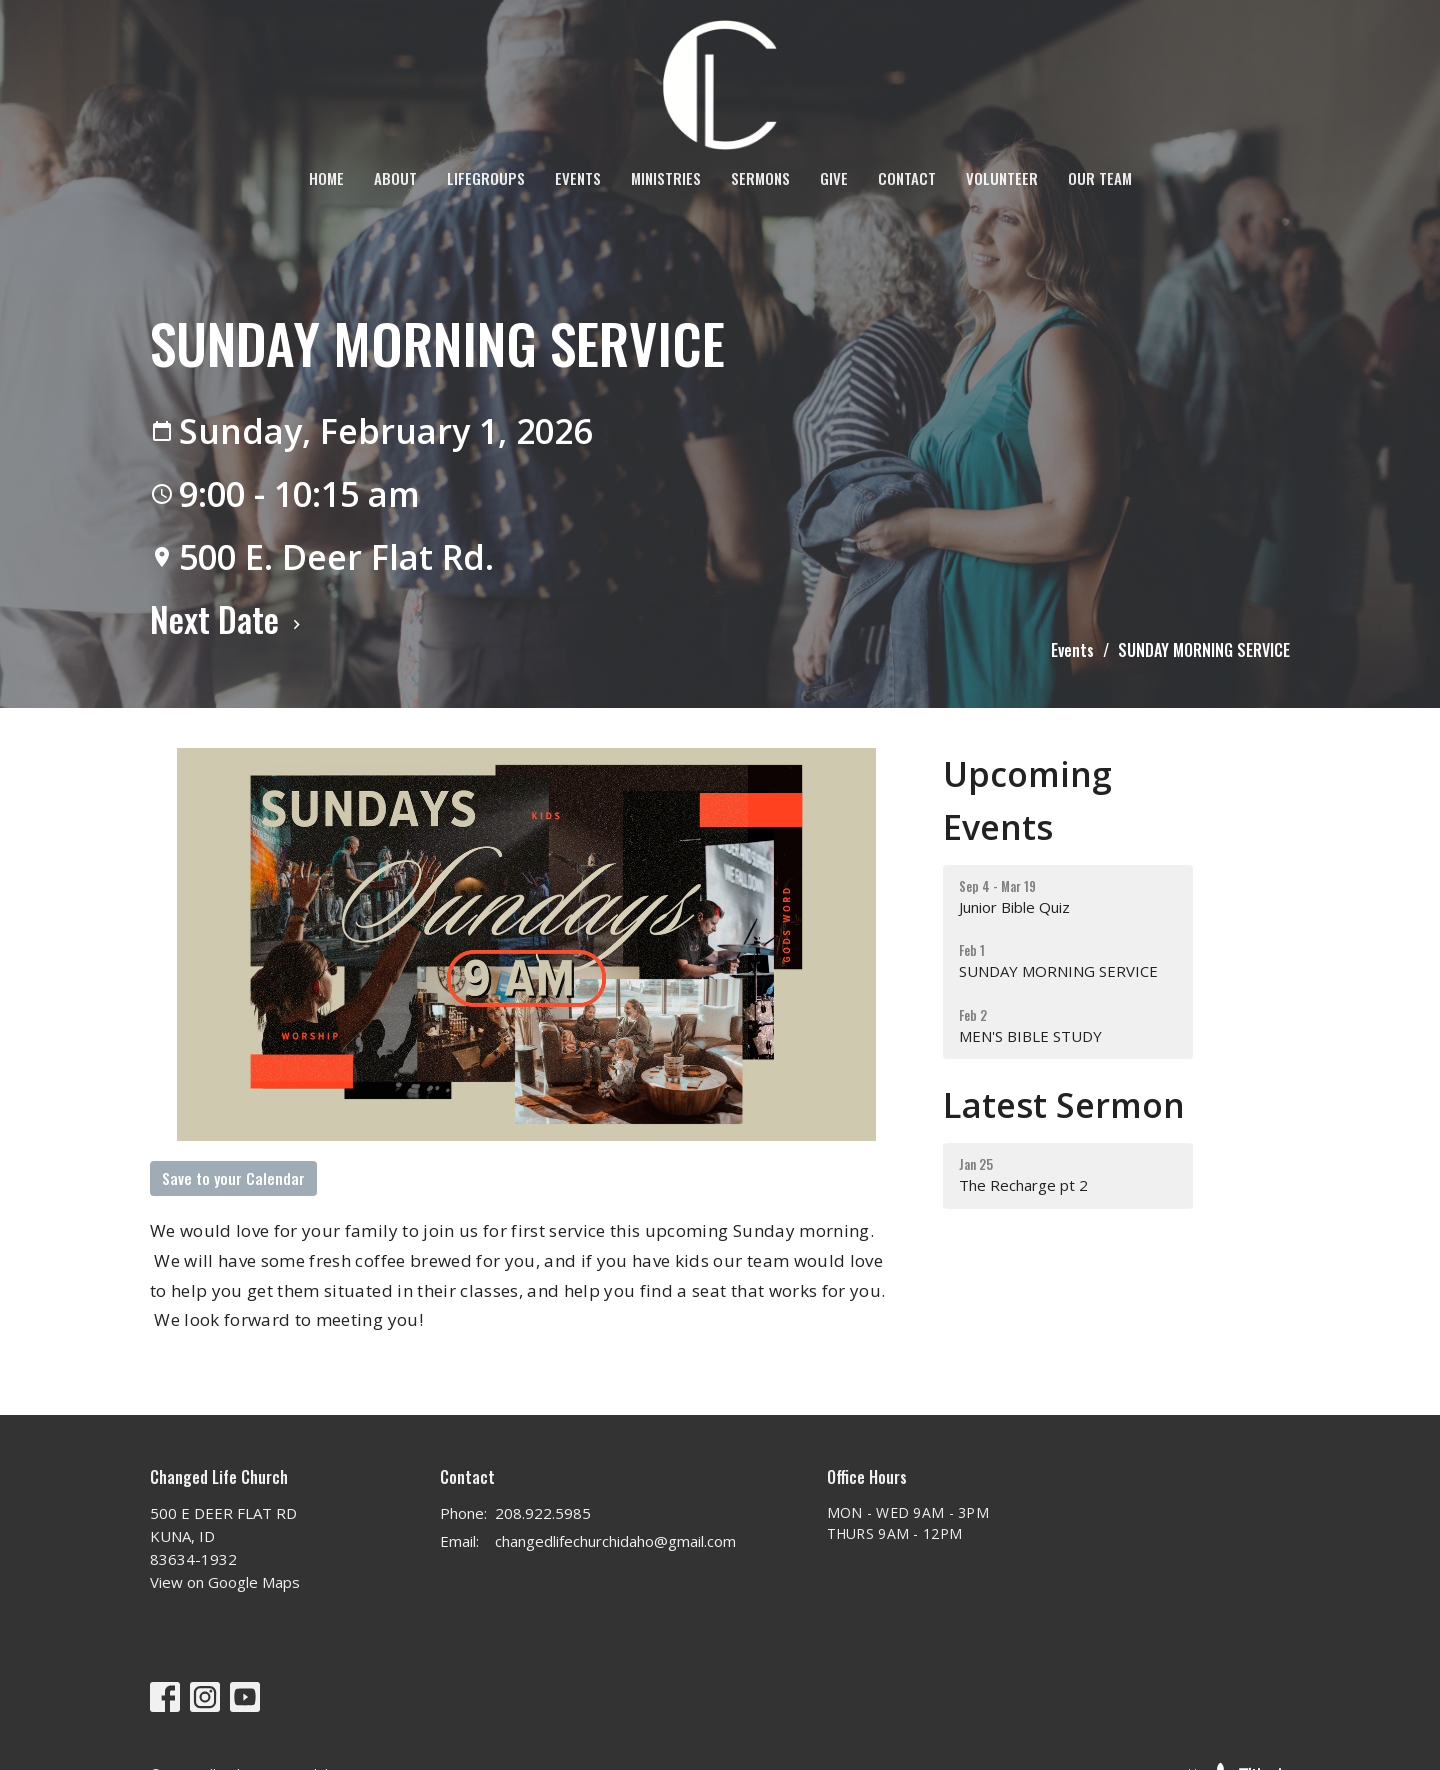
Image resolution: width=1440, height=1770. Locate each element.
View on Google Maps (225, 1582)
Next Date (228, 618)
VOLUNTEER (1002, 178)
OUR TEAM (1100, 178)
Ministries (666, 178)
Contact (907, 178)
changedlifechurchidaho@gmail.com (615, 1541)
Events (578, 178)
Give (834, 178)
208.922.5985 (543, 1513)
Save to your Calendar (233, 1178)
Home (326, 178)
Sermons (760, 178)
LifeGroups (486, 178)
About (395, 178)
